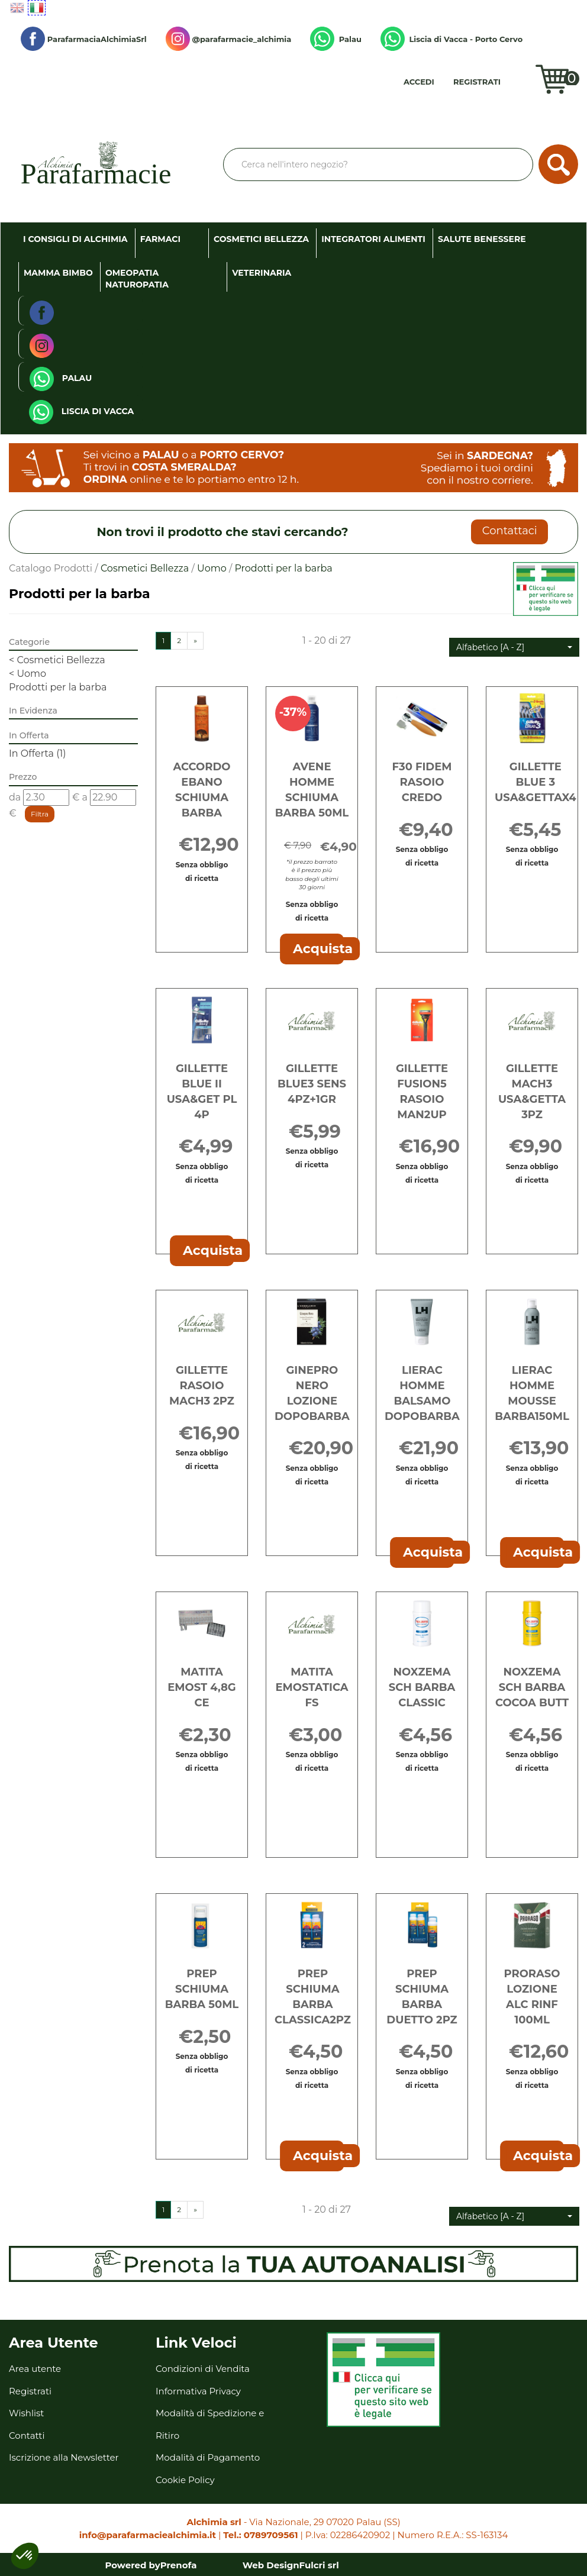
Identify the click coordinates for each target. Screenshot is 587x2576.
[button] (514, 647)
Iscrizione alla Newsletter (64, 2457)
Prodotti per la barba (58, 687)
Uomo (212, 568)
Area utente (35, 2368)
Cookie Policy (185, 2479)
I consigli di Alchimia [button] (75, 239)
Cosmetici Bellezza (145, 568)
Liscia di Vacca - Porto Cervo (451, 39)
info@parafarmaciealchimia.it (147, 2535)
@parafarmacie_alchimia (228, 39)
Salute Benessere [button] (482, 239)
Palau (336, 39)
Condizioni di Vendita (203, 2368)
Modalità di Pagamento (208, 2457)
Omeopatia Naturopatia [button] (137, 278)
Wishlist (525, 86)
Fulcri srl (319, 2565)
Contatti (27, 2435)
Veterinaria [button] (261, 272)
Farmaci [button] (160, 239)
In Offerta (37, 753)
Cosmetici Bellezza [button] (261, 239)
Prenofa (178, 2565)
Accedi (419, 81)
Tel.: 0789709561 (260, 2535)
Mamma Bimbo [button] (58, 272)
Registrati (477, 81)
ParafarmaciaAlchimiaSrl (84, 39)
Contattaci (509, 530)
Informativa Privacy (198, 2391)
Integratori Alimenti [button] (373, 239)
